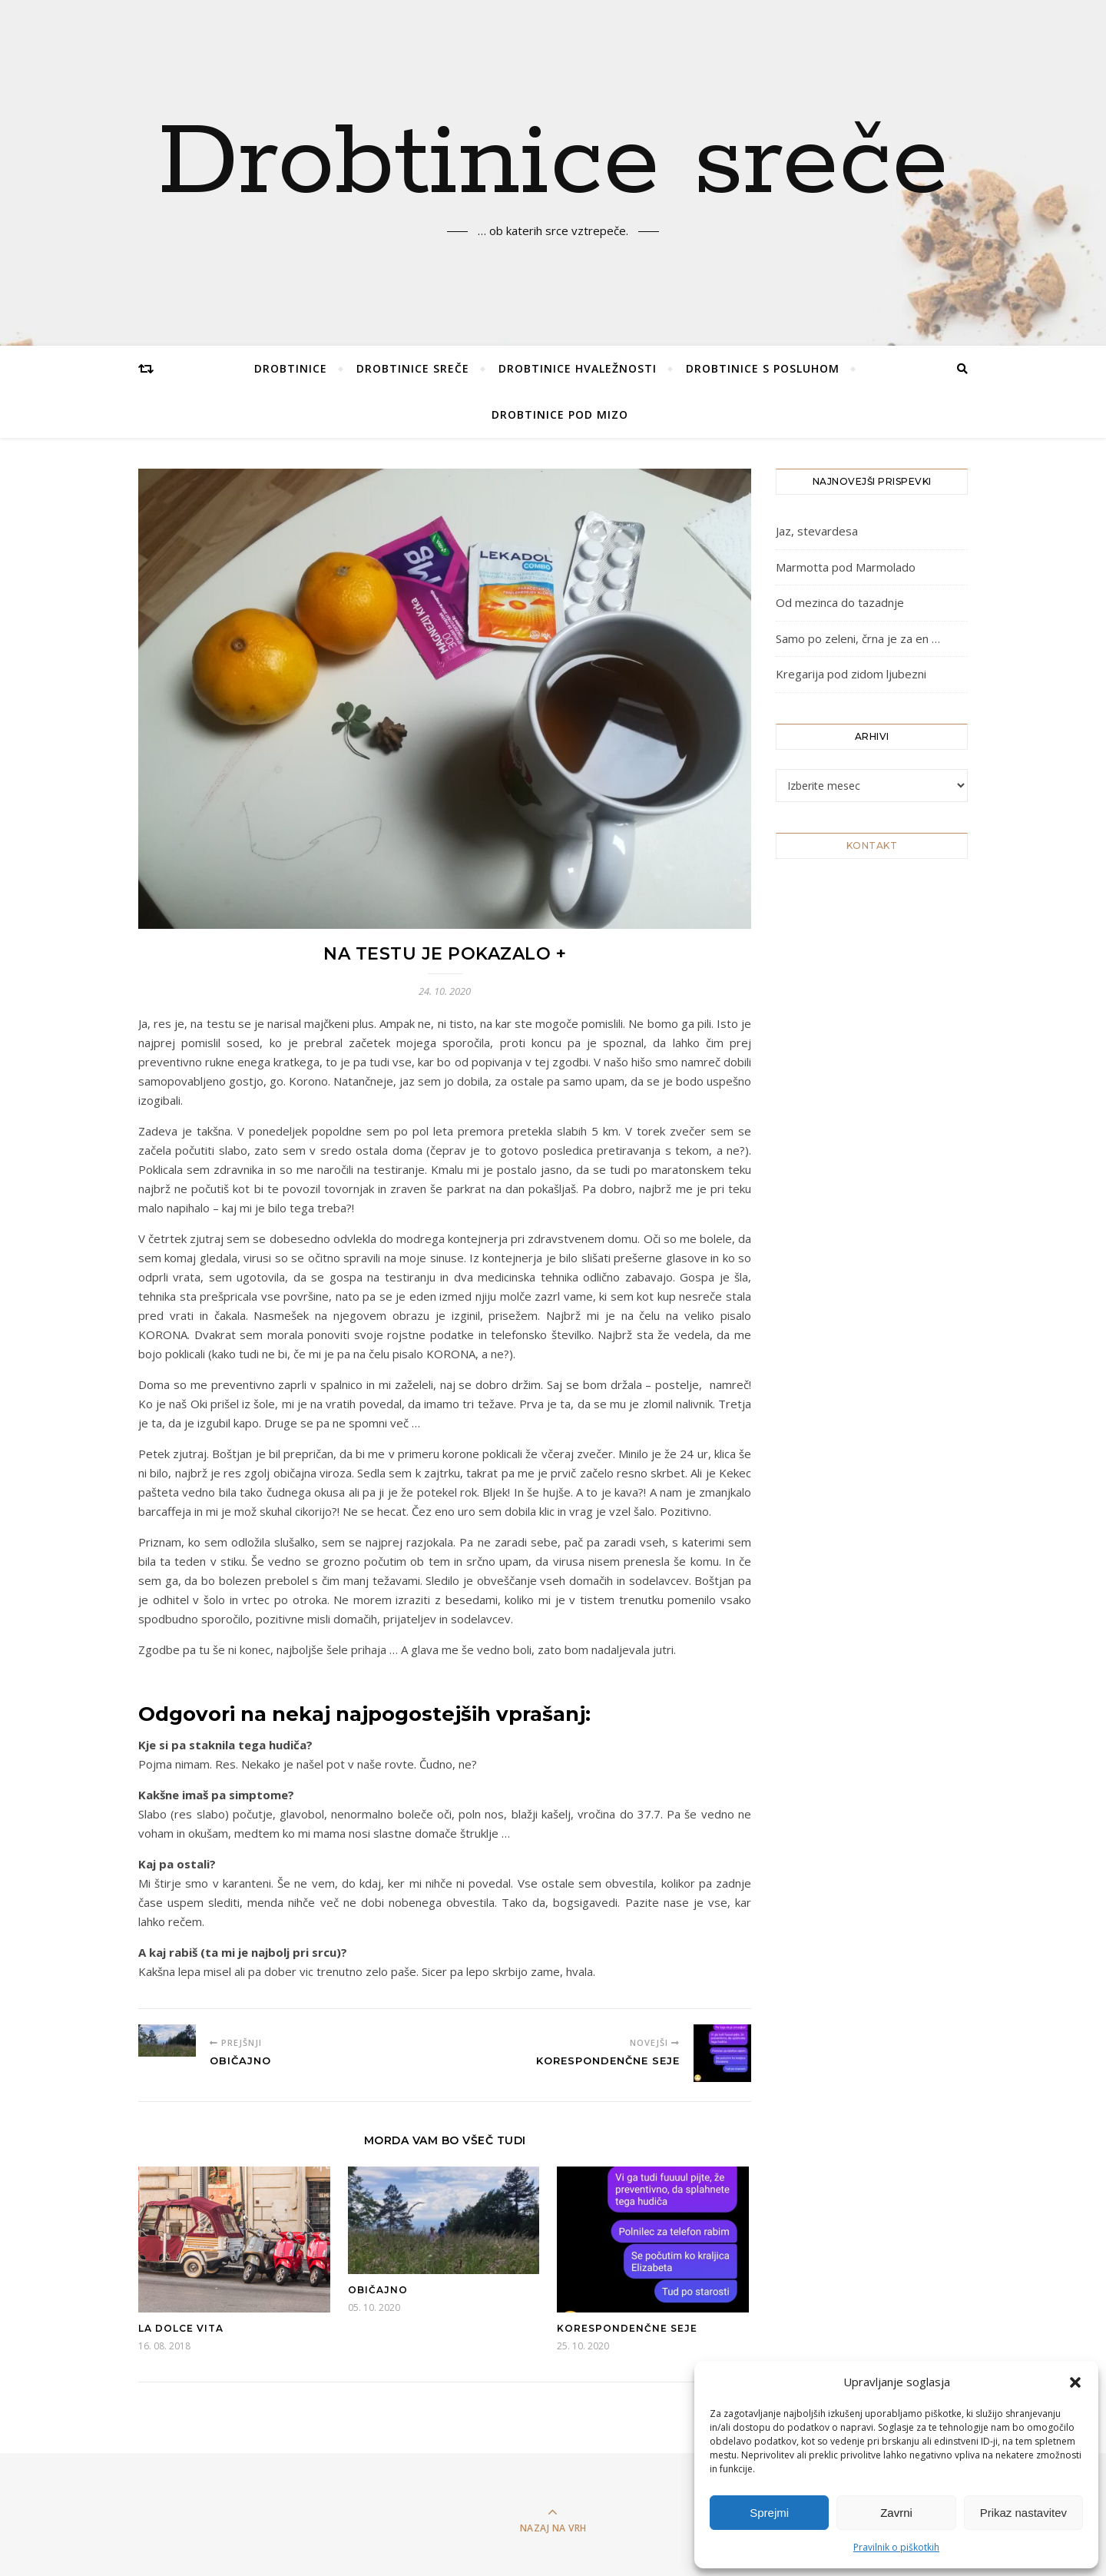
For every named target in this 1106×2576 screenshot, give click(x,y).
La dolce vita (181, 2328)
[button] (1075, 2382)
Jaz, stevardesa (817, 531)
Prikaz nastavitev (1023, 2512)
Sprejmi (769, 2512)
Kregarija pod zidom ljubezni (851, 673)
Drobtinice (290, 368)
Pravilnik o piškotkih (896, 2547)
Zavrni (896, 2512)
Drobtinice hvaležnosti (577, 368)
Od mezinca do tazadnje (840, 602)
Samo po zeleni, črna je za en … (858, 638)
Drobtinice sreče (553, 163)
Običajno (378, 2290)
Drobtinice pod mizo (560, 414)
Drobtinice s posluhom (762, 368)
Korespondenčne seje (627, 2328)
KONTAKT (872, 845)
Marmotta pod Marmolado (846, 567)
